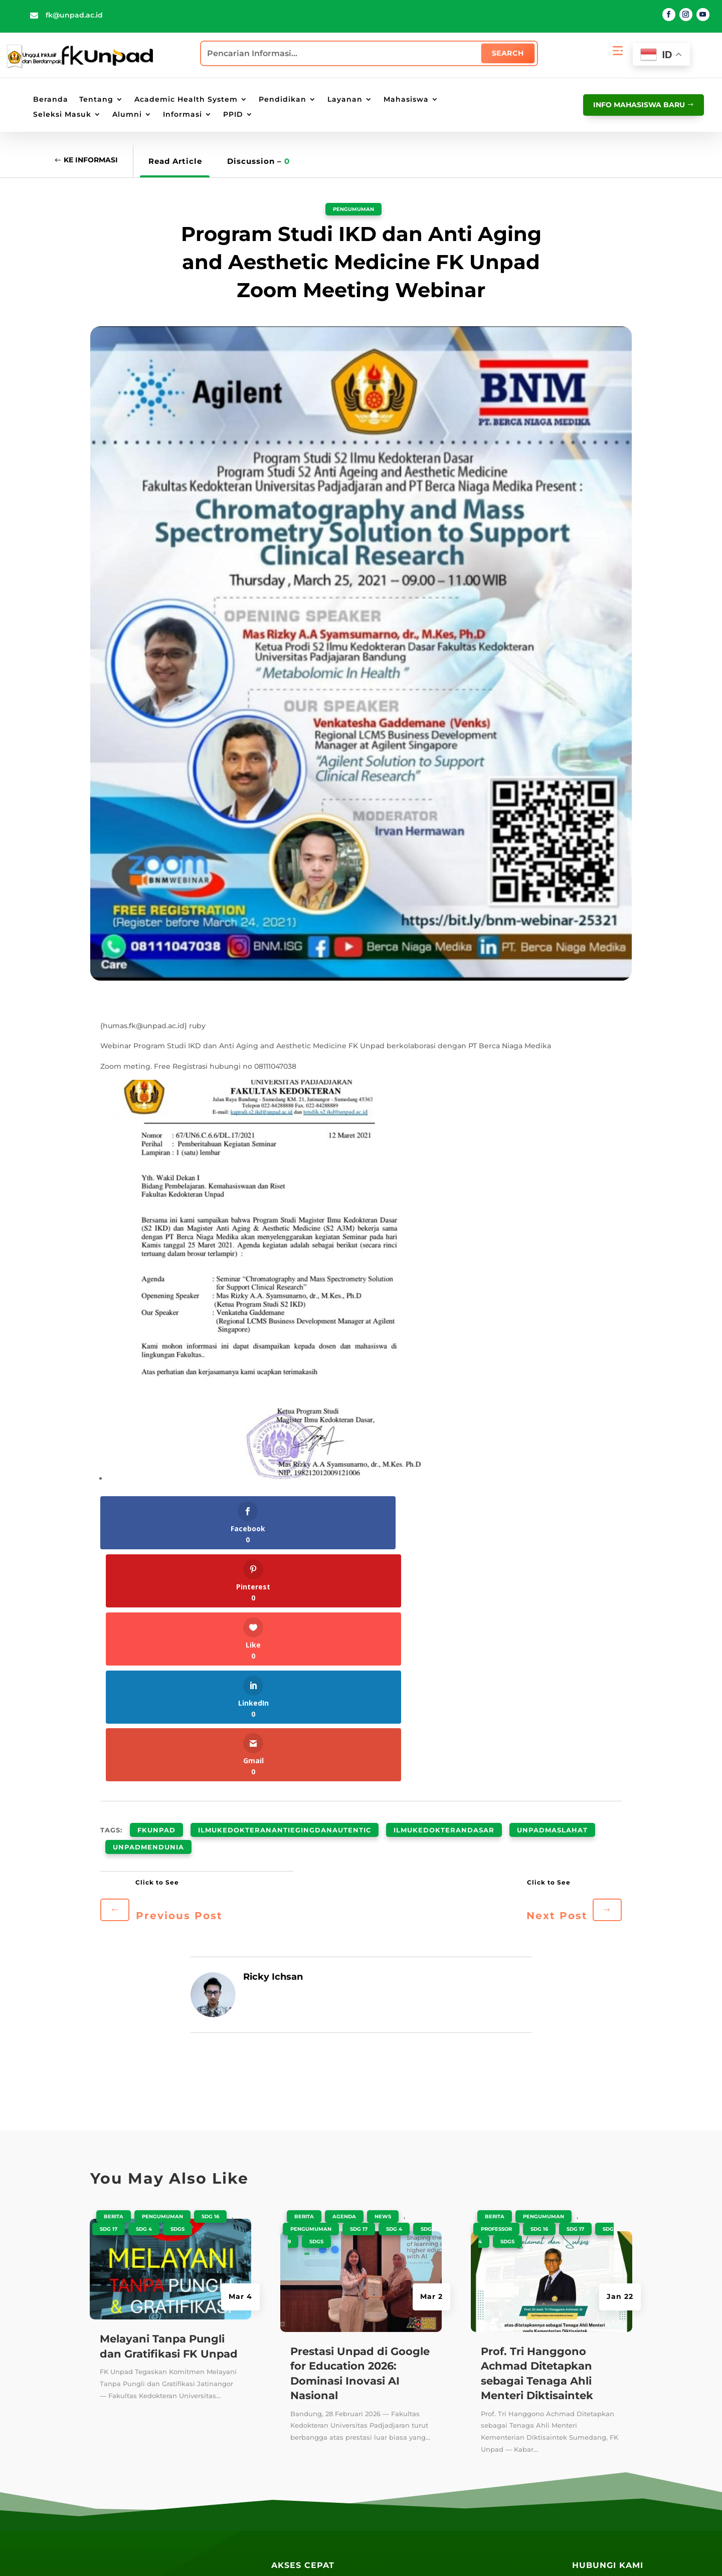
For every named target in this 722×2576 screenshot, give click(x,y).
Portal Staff (393, 2385)
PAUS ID (387, 2366)
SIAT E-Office (497, 2366)
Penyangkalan (416, 2553)
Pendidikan (282, 100)
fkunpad (156, 1594)
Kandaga (288, 2407)
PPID (233, 115)
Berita (113, 1973)
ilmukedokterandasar (444, 1594)
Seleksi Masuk (62, 115)
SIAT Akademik (501, 2348)
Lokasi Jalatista (401, 2495)
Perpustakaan (297, 2388)
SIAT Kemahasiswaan (513, 2385)
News (383, 1973)
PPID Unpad (495, 2458)
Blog (280, 2352)
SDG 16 (210, 1973)
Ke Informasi (94, 160)
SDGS (177, 1986)
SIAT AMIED (494, 2440)
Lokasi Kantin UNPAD (413, 2514)
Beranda (50, 100)
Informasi (182, 115)
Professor (496, 1986)
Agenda (344, 1973)
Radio (282, 2444)
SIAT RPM (490, 2403)
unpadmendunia (148, 1606)
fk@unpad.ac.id (74, 15)
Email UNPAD (398, 2422)
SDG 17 (108, 1986)
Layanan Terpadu (304, 2462)
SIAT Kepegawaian (507, 2422)
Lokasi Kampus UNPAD (416, 2458)
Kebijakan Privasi (353, 2553)
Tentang (96, 100)
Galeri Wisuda (298, 2511)
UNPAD (385, 2348)
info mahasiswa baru (635, 104)
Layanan (345, 100)
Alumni (127, 115)
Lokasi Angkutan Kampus (421, 2477)
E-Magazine (293, 2425)
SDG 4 (144, 1986)
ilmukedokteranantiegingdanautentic (284, 1594)
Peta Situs (298, 2553)
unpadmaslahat (552, 1594)
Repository (291, 2370)
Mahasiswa (406, 100)
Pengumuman (353, 208)
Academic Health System (186, 100)
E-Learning (393, 2440)
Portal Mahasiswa (405, 2403)
